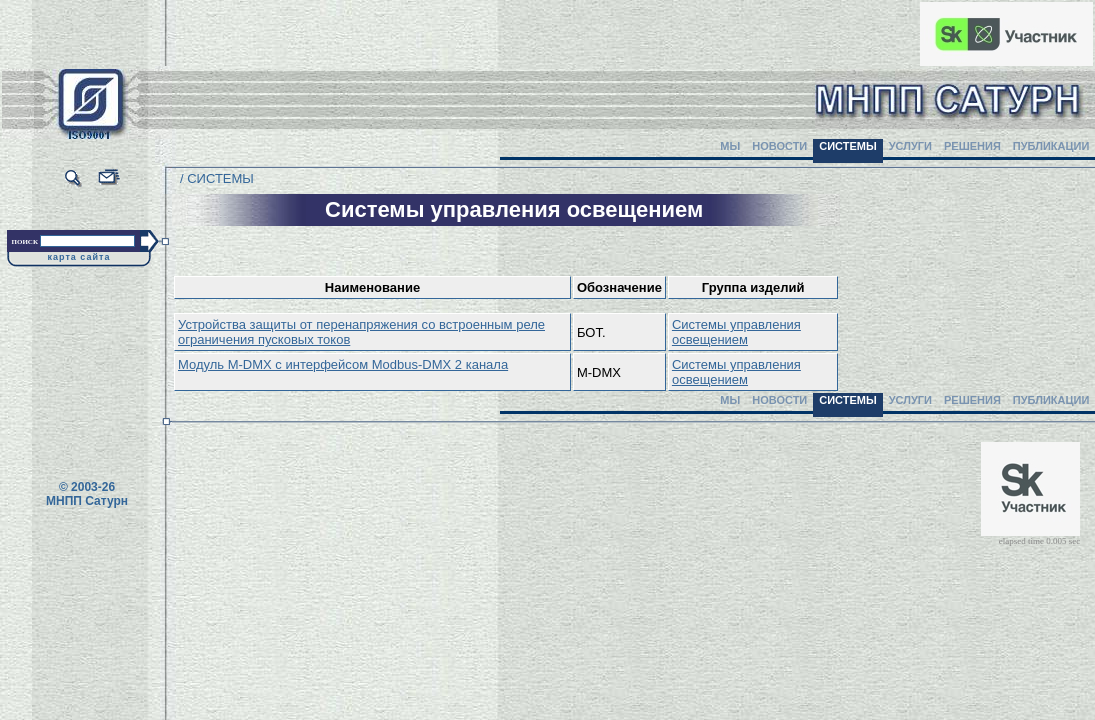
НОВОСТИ (779, 146)
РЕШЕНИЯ (972, 146)
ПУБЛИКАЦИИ (1051, 146)
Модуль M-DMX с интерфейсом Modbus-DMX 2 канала (343, 364)
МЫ (730, 146)
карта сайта (79, 257)
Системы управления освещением (736, 332)
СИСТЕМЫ (848, 146)
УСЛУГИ (910, 146)
